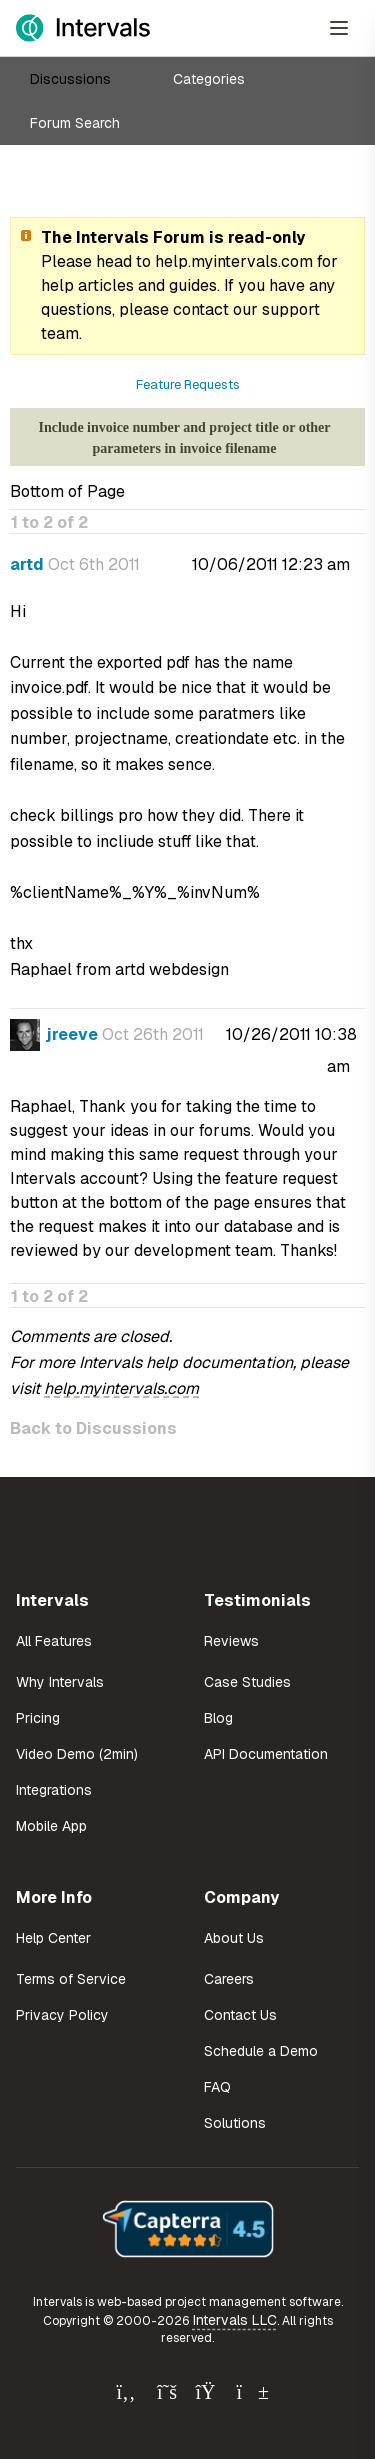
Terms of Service (71, 1979)
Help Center (53, 1938)
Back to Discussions (93, 1428)
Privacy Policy (62, 2015)
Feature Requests (188, 384)
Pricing (38, 1718)
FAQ (217, 2087)
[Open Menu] (339, 28)
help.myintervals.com (234, 261)
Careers (229, 1979)
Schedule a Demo (261, 2051)
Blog (218, 1718)
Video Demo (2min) (77, 1754)
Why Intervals (60, 1682)
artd (27, 564)
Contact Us (240, 2015)
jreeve (72, 1034)
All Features (54, 1641)
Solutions (235, 2123)
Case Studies (247, 1682)
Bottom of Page (67, 491)
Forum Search (75, 123)
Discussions (70, 79)
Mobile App (51, 1826)
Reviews (231, 1641)
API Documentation (266, 1754)
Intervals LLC (235, 2320)
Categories (209, 79)
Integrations (54, 1790)
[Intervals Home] (83, 28)
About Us (234, 1938)
